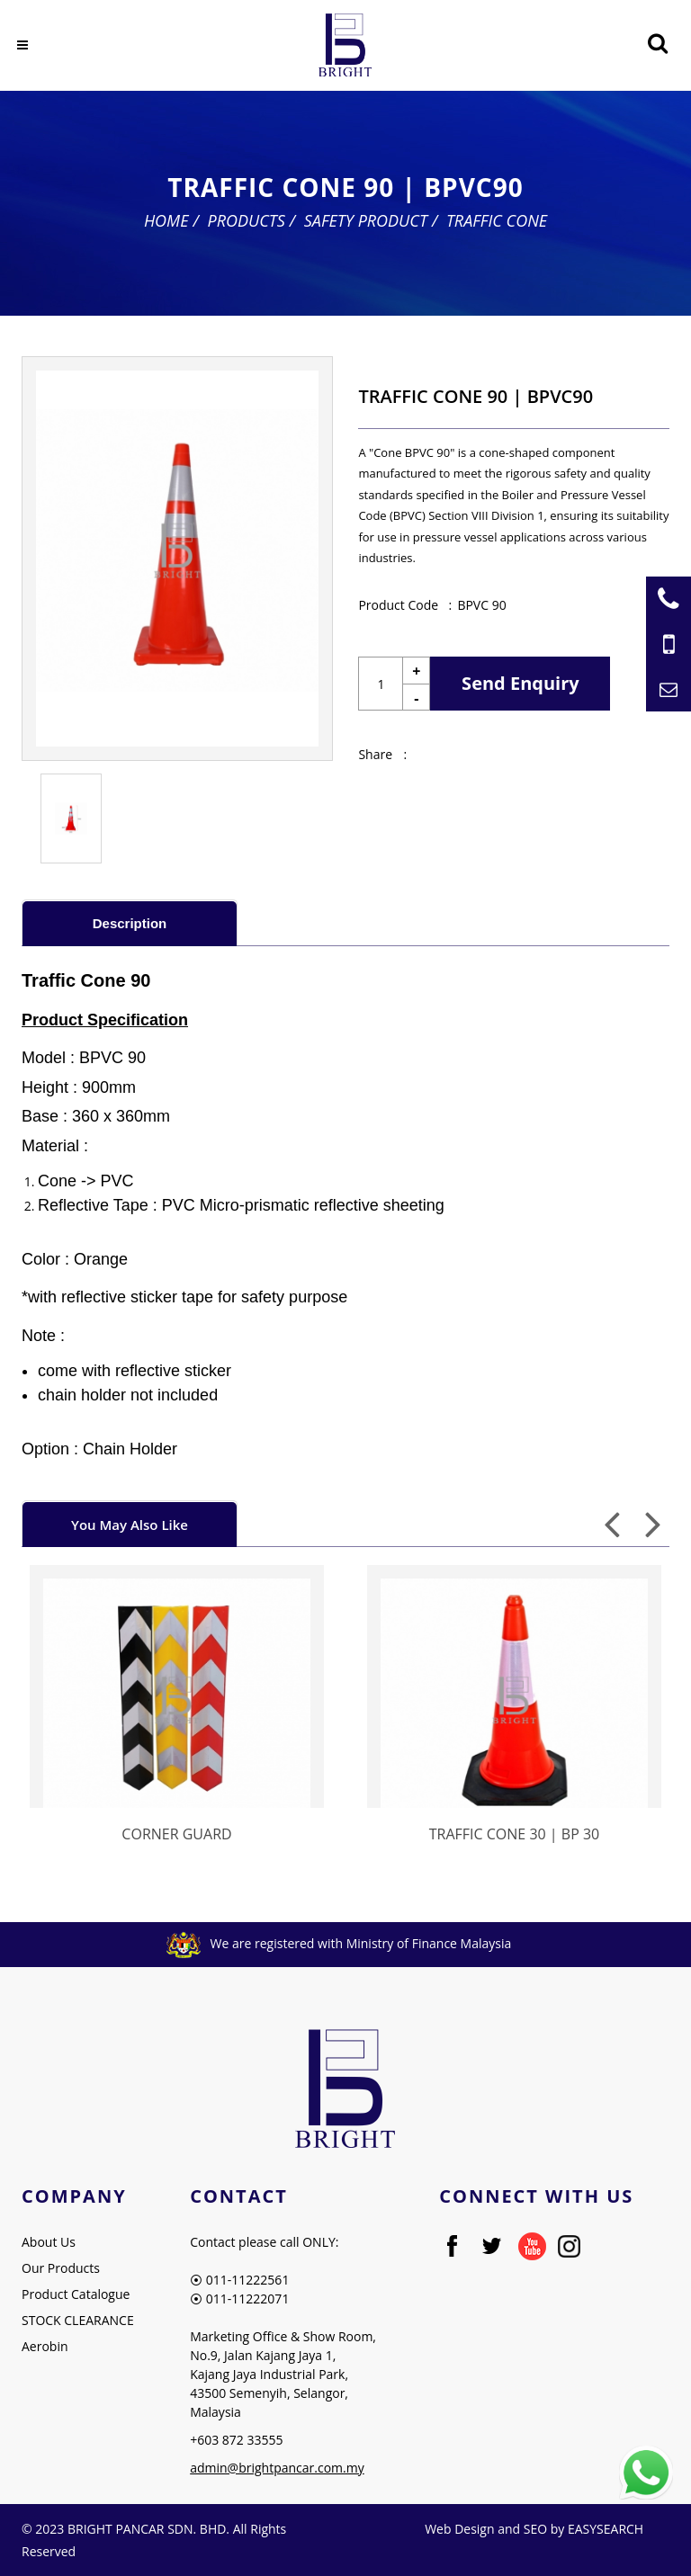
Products (245, 220)
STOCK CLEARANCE (78, 2320)
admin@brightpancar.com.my (277, 2467)
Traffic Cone (496, 220)
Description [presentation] (130, 923)
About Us (49, 2241)
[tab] (130, 922)
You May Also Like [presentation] (129, 1525)
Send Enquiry (520, 683)
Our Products (61, 2267)
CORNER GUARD (176, 1834)
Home (166, 220)
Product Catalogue (76, 2294)
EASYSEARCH (605, 2528)
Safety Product (365, 220)
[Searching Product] (657, 43)
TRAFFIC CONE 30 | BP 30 (514, 1834)
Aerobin (45, 2346)
